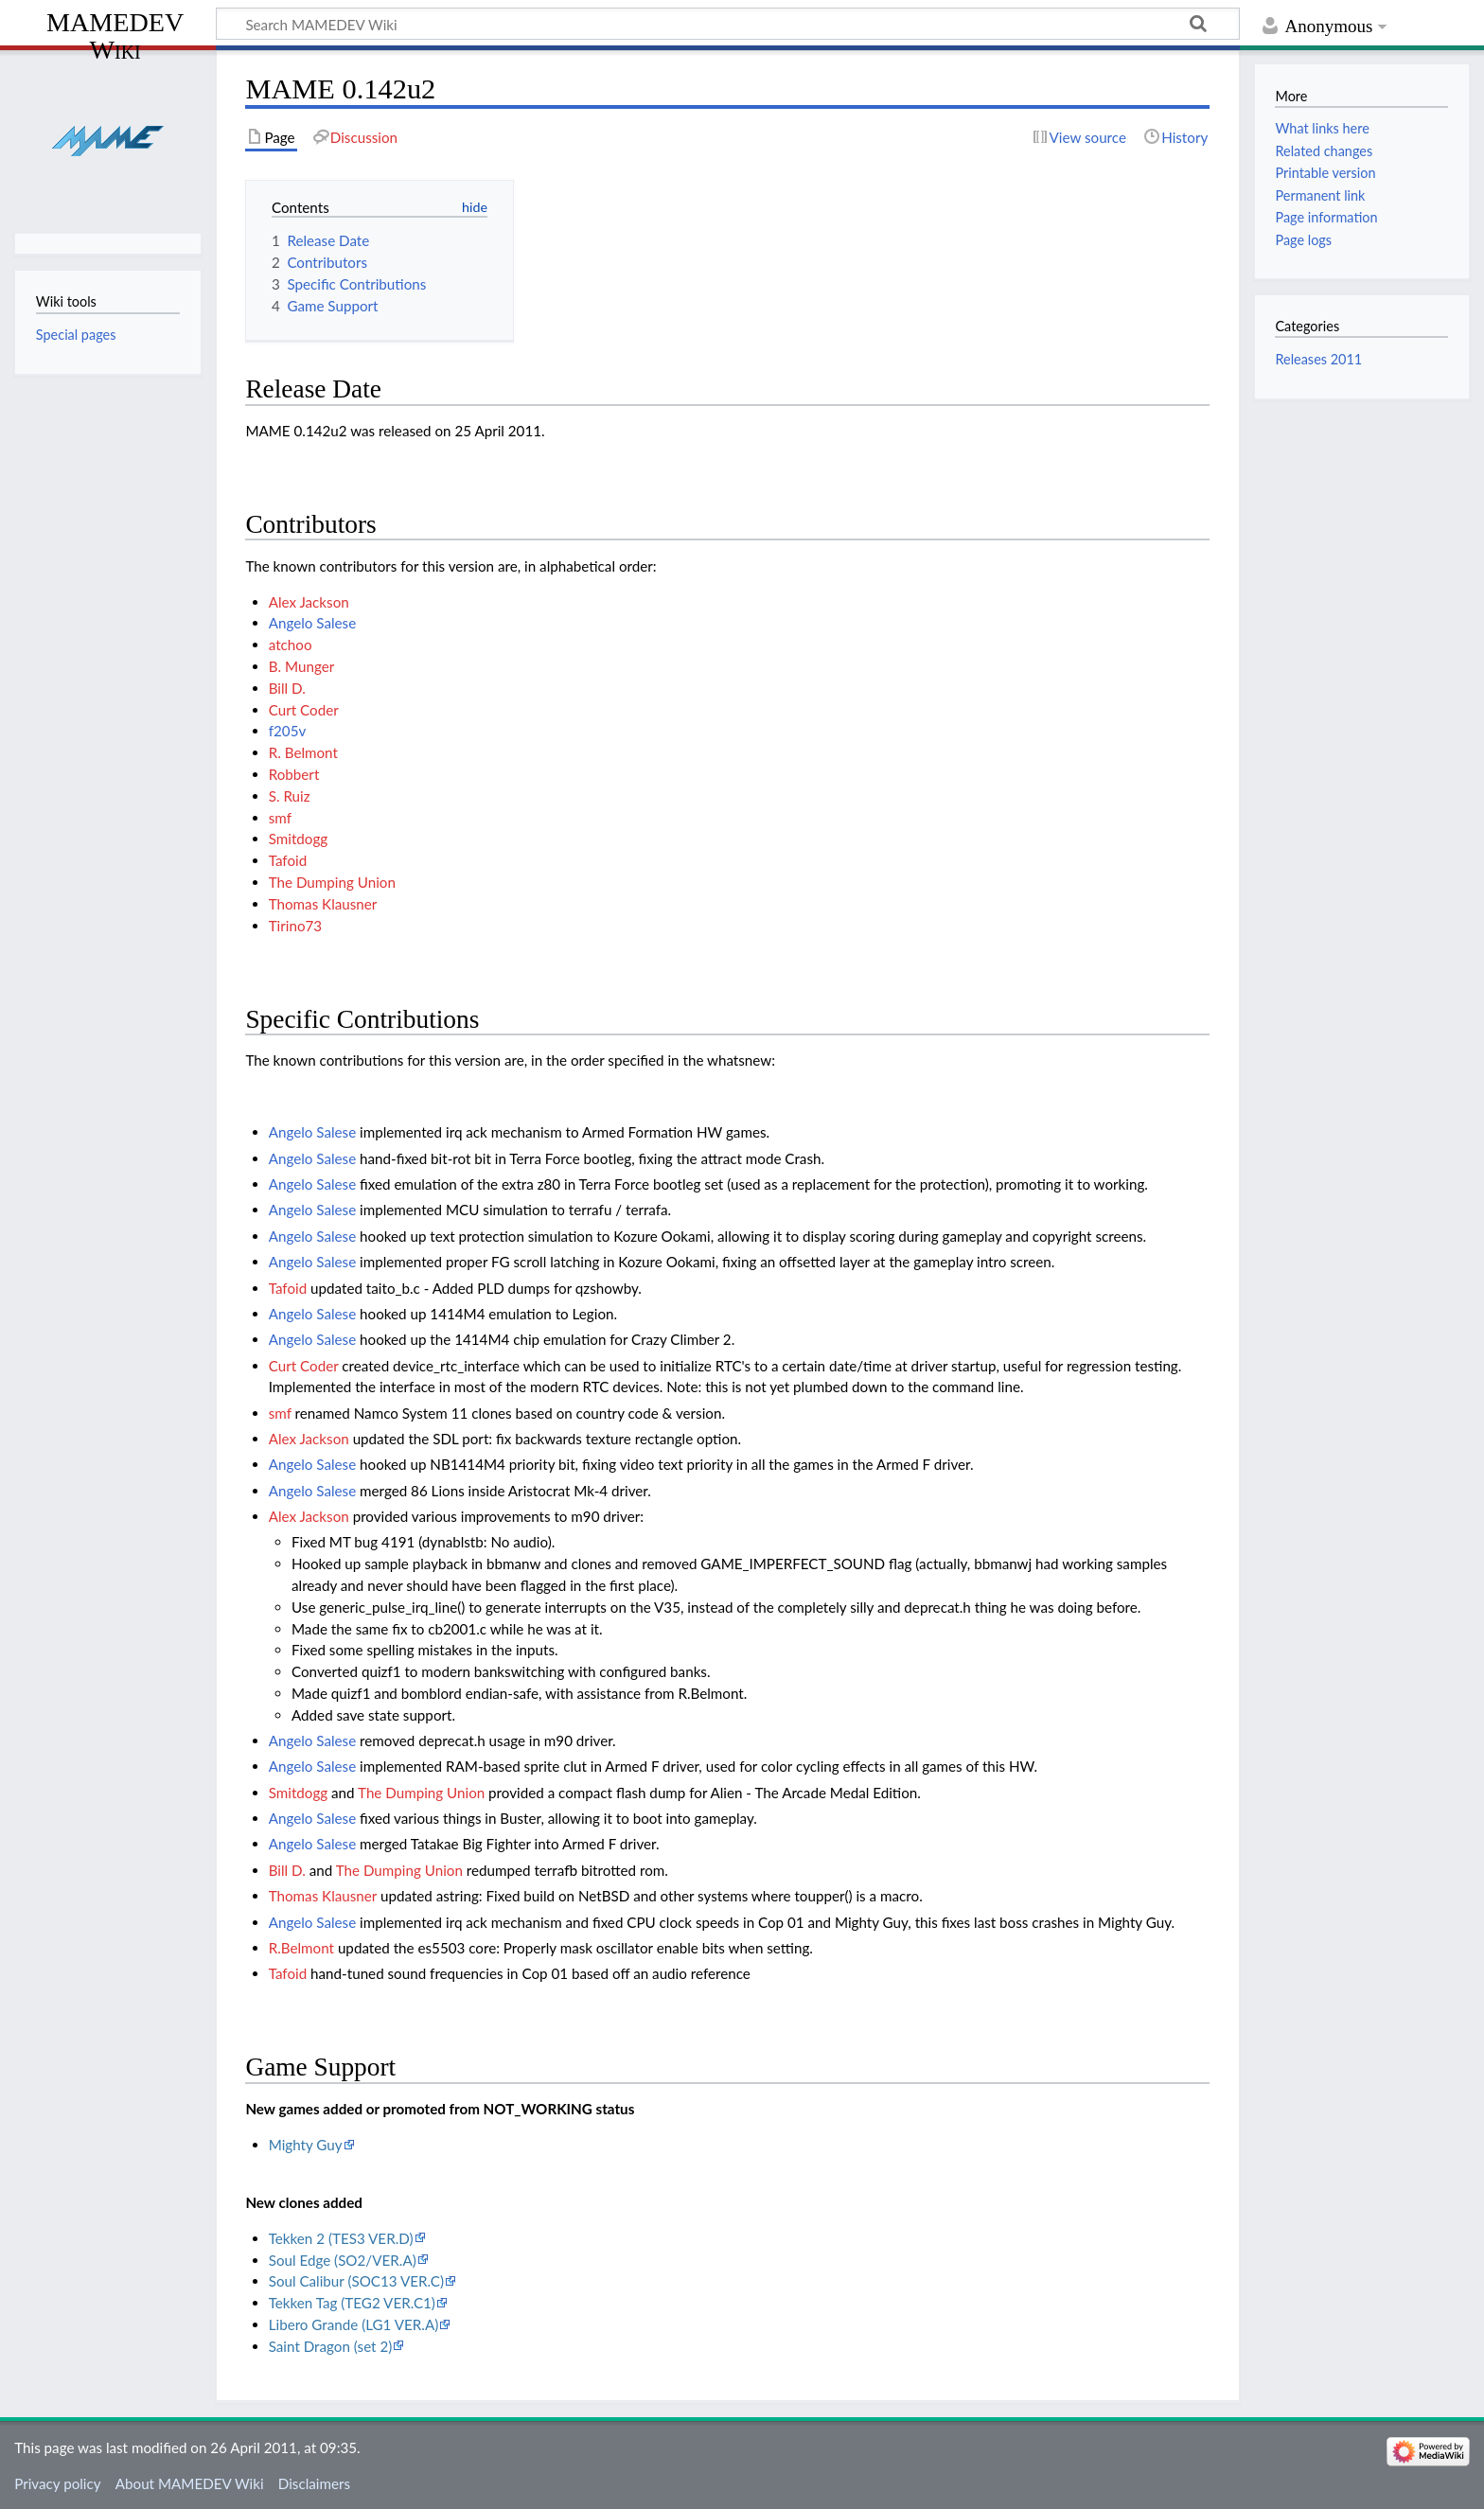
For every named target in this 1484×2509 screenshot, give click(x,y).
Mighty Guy (306, 2144)
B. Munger (302, 666)
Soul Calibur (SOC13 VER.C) (356, 2280)
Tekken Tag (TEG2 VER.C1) (352, 2302)
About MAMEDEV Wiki (189, 2483)
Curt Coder (304, 709)
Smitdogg (298, 838)
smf (280, 817)
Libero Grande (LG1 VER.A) (354, 2324)
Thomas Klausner (323, 903)
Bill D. (287, 688)
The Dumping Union (332, 882)
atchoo (290, 644)
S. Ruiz (289, 795)
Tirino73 (295, 925)
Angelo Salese (312, 622)
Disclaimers (314, 2483)
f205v (288, 730)
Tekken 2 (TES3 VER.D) (341, 2238)
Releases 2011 (1318, 359)
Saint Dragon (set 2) (331, 2346)
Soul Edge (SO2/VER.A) (342, 2260)
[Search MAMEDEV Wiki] (728, 24)
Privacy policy (57, 2483)
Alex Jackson (309, 601)
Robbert (294, 774)
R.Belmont (301, 1947)
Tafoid (288, 860)
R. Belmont (303, 752)
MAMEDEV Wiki (115, 35)
